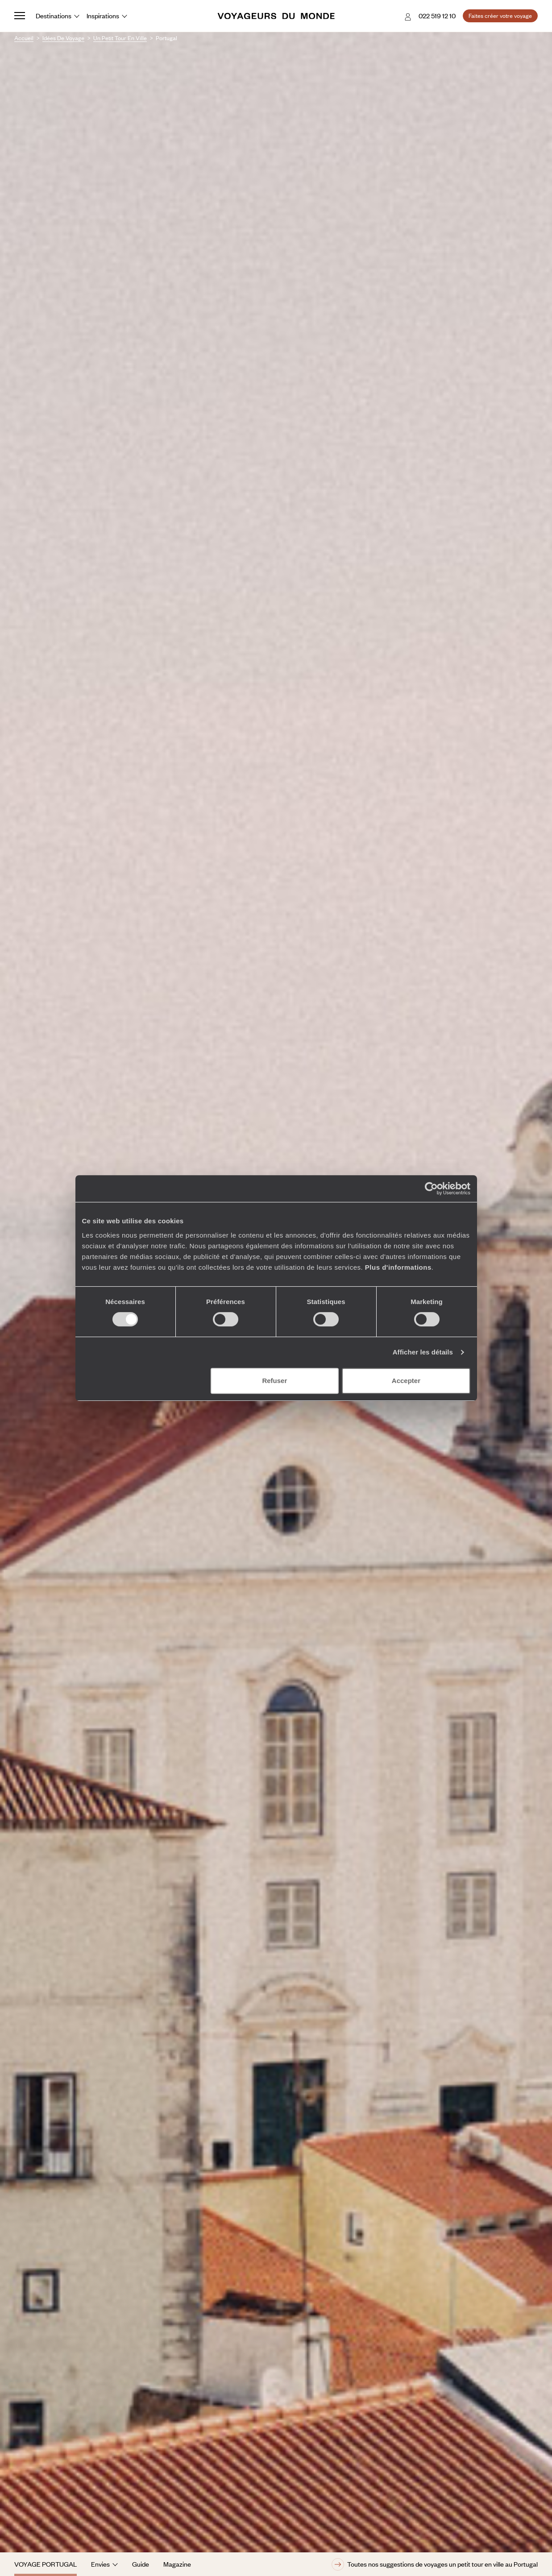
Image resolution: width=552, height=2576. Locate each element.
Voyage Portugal (45, 2563)
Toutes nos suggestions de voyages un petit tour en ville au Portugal (435, 2564)
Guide (140, 2563)
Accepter (406, 1380)
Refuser (274, 1380)
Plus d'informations (398, 1267)
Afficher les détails (423, 1352)
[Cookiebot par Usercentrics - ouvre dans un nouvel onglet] (431, 1188)
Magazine (177, 2563)
